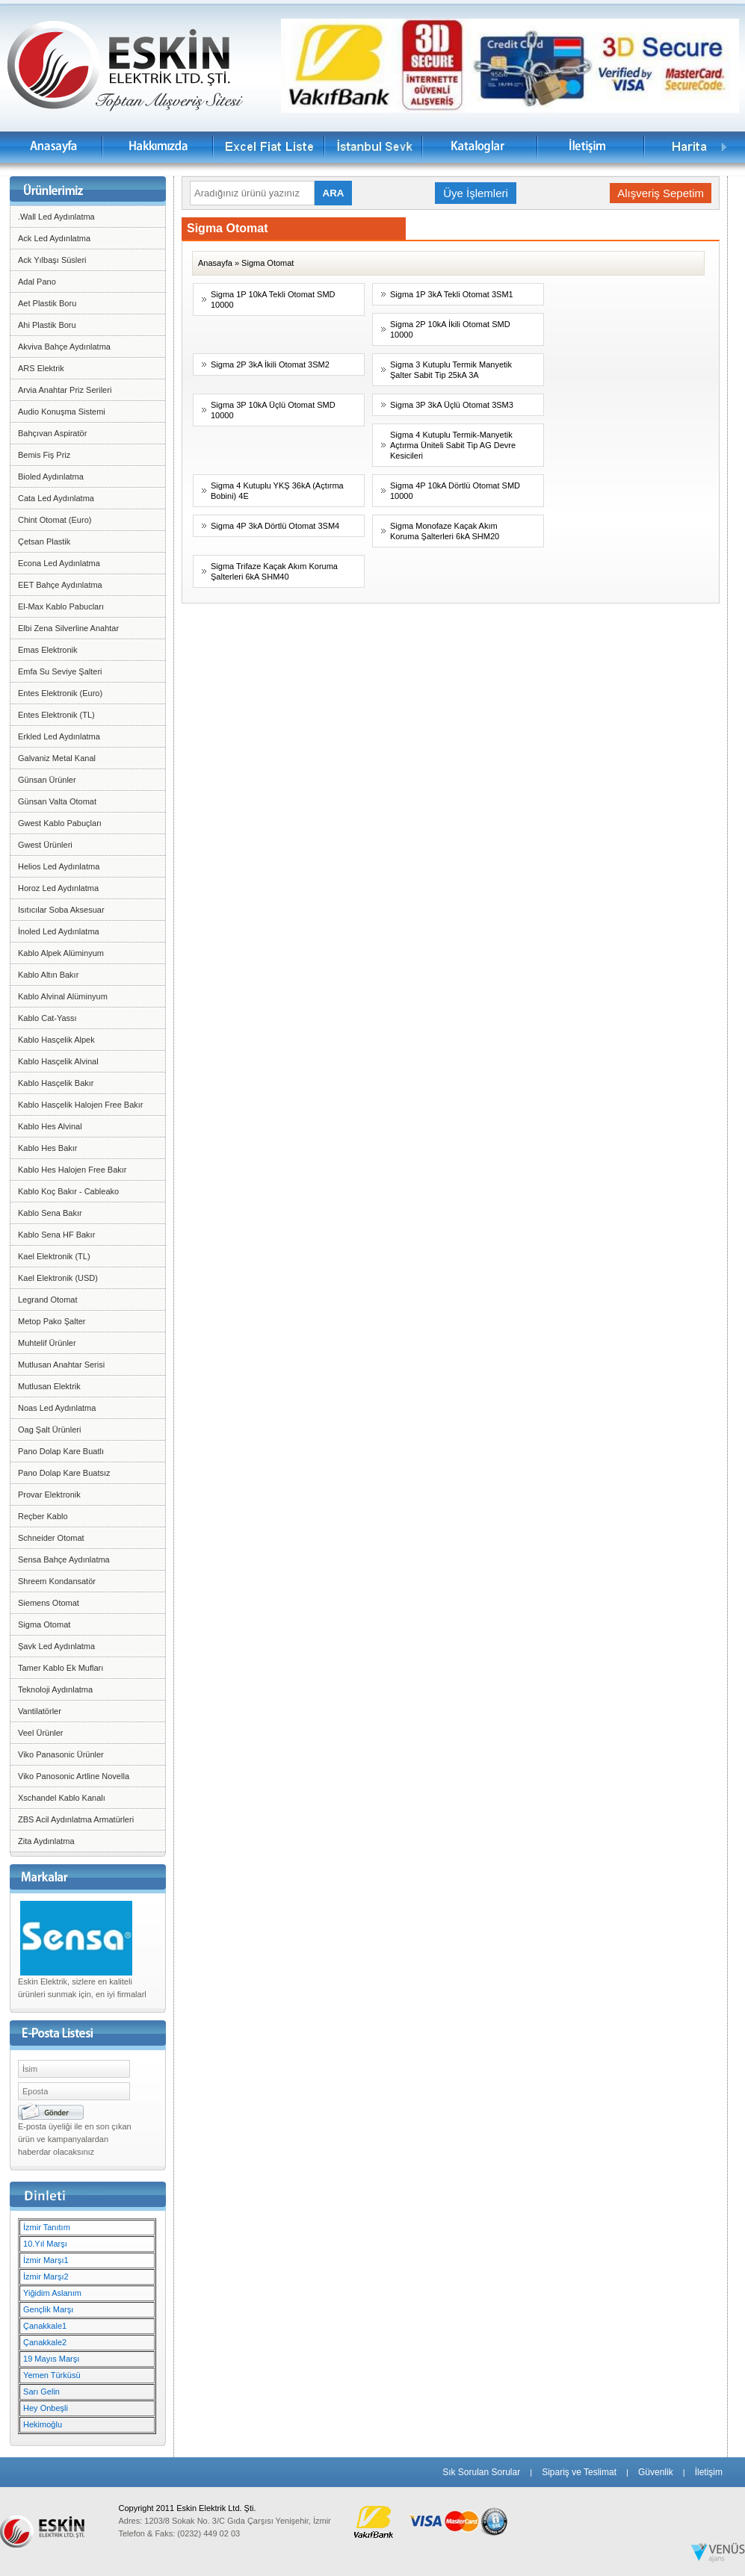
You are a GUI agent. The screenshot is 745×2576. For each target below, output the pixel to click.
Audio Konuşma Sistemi (61, 411)
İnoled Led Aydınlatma (58, 931)
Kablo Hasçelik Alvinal (58, 1061)
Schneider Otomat (51, 1537)
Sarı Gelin (41, 2391)
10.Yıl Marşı (45, 2243)
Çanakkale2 (45, 2342)
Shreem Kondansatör (57, 1581)
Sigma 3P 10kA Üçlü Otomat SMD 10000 (273, 410)
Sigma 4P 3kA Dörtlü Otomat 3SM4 (275, 525)
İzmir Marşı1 (46, 2260)
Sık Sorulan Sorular (481, 2472)
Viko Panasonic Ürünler (61, 1754)
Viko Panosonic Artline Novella (73, 1776)
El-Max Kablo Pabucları (61, 606)
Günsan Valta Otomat (57, 801)
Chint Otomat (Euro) (54, 519)
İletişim (709, 2472)
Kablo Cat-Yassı (47, 1018)
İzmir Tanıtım (46, 2227)
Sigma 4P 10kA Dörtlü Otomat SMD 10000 (455, 490)
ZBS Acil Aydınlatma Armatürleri (76, 1819)
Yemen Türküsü (51, 2375)
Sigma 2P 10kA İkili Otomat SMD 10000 (450, 329)
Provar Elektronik (49, 1494)
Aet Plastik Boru (47, 303)
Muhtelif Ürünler (47, 1342)
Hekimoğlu (42, 2424)
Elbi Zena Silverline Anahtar (68, 628)
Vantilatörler (39, 1711)
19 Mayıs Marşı (51, 2358)
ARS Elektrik (41, 368)
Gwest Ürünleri (45, 844)
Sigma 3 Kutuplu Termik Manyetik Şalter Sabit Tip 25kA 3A (451, 369)
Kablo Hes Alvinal (50, 1126)
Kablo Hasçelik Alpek (56, 1039)
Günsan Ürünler (47, 779)
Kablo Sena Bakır (50, 1212)
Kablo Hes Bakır (47, 1147)
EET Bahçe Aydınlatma (60, 584)
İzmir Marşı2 (46, 2276)
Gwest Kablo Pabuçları (60, 823)
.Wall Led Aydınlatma (56, 216)
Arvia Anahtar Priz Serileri (64, 389)
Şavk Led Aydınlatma (56, 1646)
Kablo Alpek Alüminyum (61, 953)
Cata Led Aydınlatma (56, 498)
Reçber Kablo (43, 1516)
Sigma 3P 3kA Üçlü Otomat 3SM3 (451, 404)
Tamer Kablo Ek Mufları (60, 1667)
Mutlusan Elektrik (49, 1386)
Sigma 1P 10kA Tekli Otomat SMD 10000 (273, 299)
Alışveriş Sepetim (660, 193)
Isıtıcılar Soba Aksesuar (61, 909)
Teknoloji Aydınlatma (55, 1689)
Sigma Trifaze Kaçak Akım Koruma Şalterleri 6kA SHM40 (274, 571)
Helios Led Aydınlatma (58, 866)
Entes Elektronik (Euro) (60, 693)
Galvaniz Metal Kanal (57, 758)
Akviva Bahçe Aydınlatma (64, 346)
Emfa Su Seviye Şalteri (60, 671)
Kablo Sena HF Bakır (56, 1234)
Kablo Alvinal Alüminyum (63, 996)
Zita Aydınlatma (46, 1841)
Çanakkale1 (45, 2325)
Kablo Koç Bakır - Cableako (68, 1191)
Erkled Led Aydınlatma (59, 736)
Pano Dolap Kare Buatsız (64, 1472)
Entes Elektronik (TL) (56, 714)
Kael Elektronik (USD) (58, 1277)
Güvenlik (655, 2472)
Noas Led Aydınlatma (57, 1407)
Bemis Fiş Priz (44, 454)
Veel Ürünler (41, 1732)
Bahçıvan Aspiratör (52, 433)
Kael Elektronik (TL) (54, 1256)
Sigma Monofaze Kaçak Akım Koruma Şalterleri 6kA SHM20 (444, 531)
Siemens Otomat (48, 1602)
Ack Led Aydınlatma (54, 238)
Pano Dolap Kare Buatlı (61, 1451)
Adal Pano (37, 281)
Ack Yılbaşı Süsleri (52, 259)
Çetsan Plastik (44, 541)
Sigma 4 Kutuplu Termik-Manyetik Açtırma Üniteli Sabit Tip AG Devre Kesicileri (453, 445)
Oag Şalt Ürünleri (49, 1429)
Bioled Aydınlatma (51, 476)
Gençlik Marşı (48, 2309)
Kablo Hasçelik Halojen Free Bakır (80, 1104)
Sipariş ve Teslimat (579, 2472)
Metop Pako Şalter (52, 1321)
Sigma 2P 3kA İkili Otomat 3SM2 (270, 364)
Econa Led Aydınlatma (59, 563)
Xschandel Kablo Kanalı (61, 1797)
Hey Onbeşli (45, 2407)
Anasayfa (215, 262)
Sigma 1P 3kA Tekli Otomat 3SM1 (451, 294)
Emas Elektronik (47, 649)
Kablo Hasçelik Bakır (56, 1082)
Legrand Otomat (48, 1299)
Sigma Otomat (44, 1624)
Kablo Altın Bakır (48, 974)
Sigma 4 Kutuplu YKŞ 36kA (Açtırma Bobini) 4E (277, 490)
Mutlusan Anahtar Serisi (61, 1364)
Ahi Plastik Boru (47, 324)
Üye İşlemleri (475, 193)
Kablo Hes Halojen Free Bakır (72, 1169)
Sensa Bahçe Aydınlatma (64, 1559)
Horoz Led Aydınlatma (58, 888)
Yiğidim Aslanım (52, 2292)
